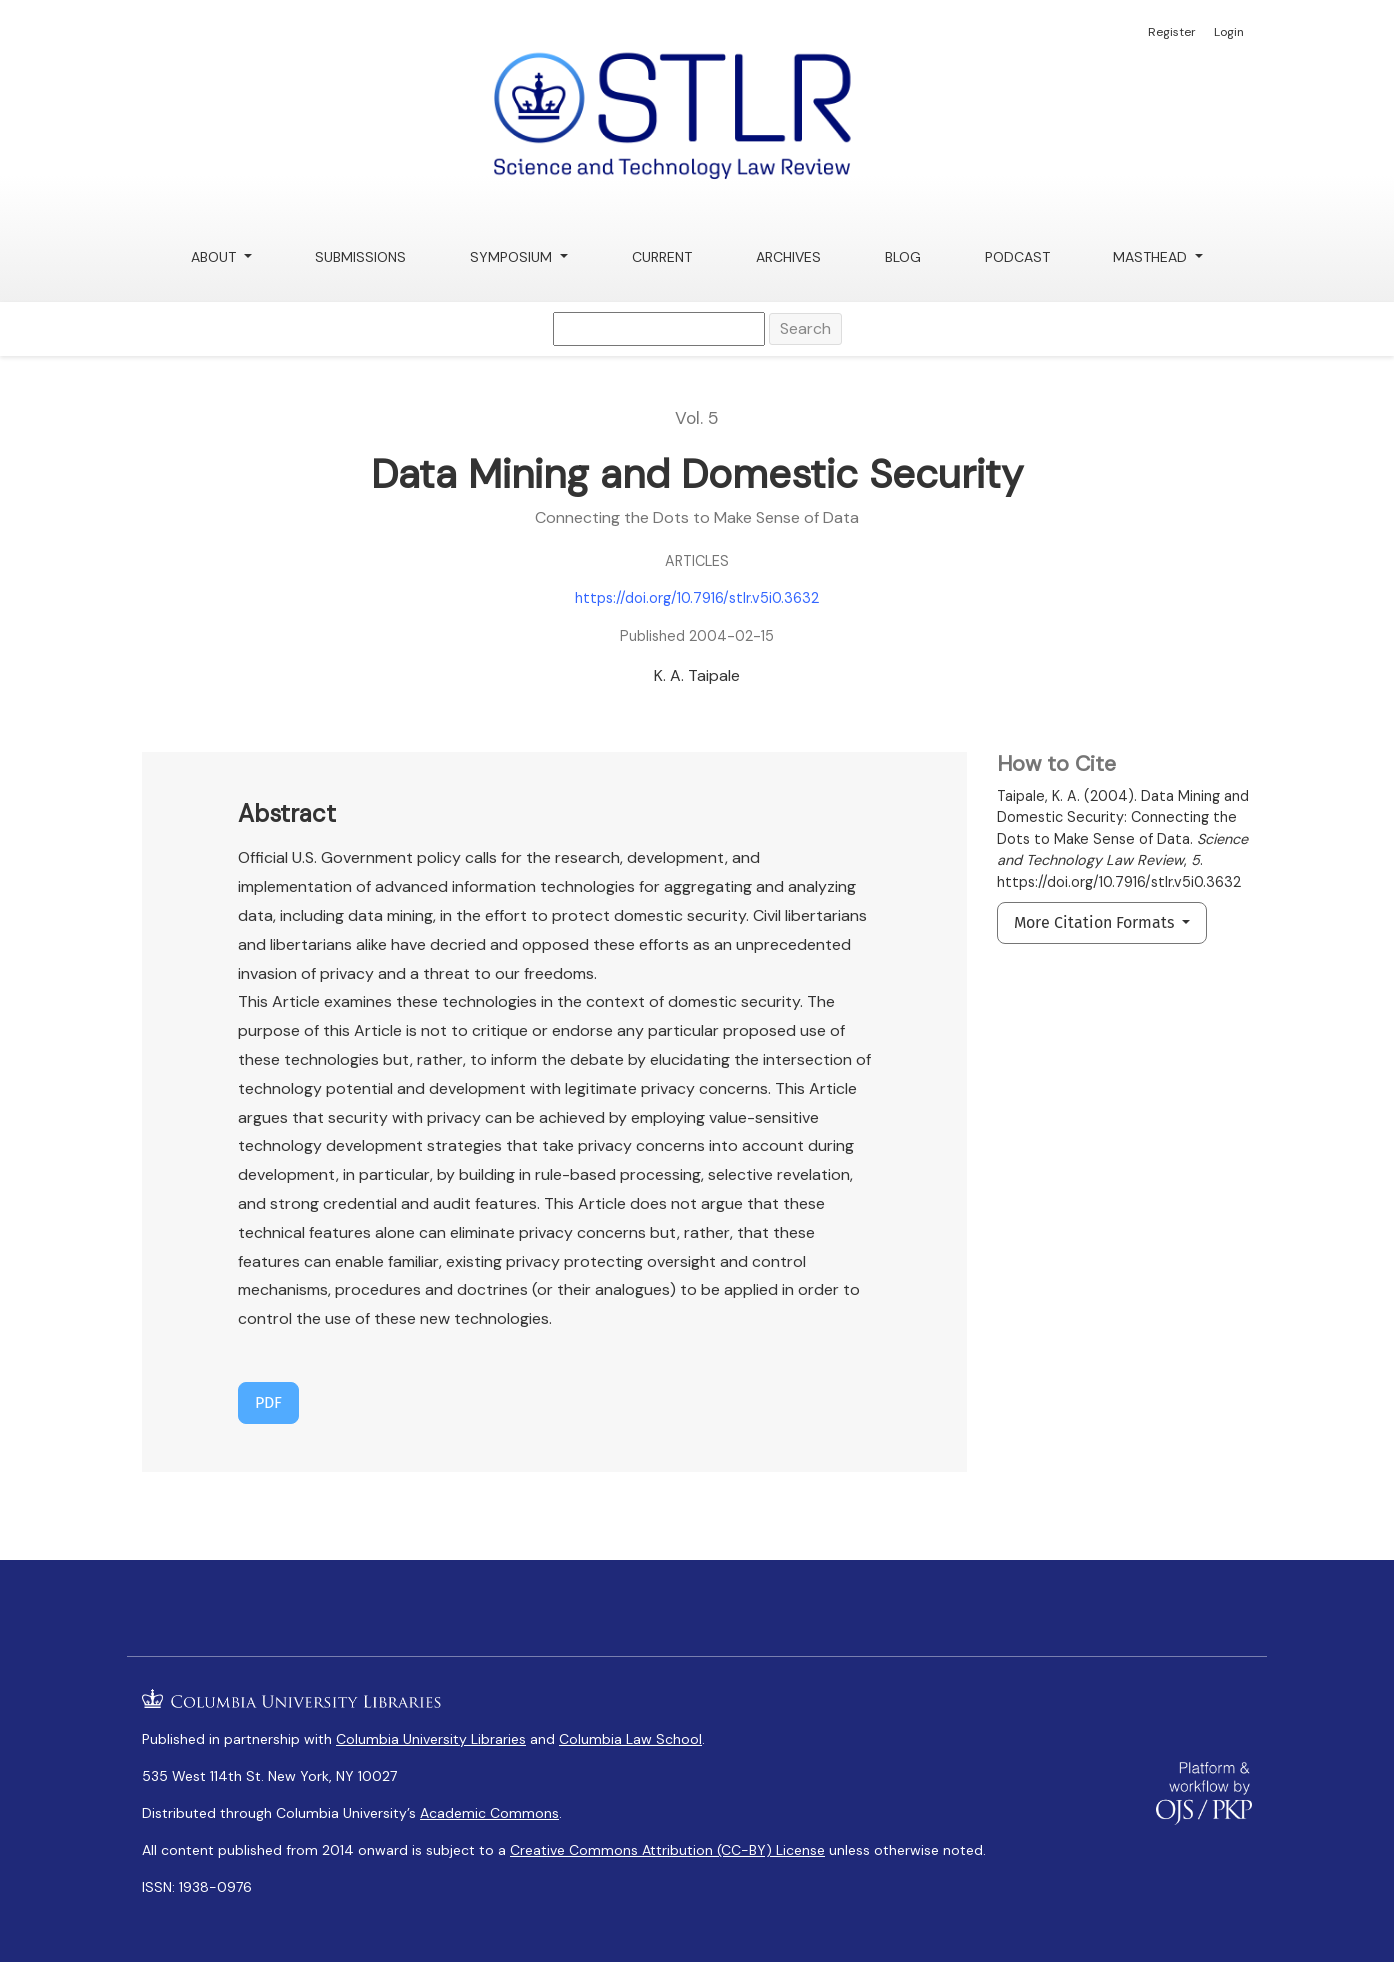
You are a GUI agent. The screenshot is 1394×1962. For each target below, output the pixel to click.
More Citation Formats (1096, 922)
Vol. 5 (697, 418)
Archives (788, 257)
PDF (268, 1402)
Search (805, 328)
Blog (903, 257)
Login (1229, 32)
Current (662, 257)
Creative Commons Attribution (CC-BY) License (667, 1850)
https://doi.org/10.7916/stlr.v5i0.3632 (697, 598)
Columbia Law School (630, 1739)
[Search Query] (659, 329)
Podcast (1017, 257)
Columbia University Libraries (431, 1739)
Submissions (360, 257)
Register (1172, 32)
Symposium (513, 257)
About (215, 257)
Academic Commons (489, 1813)
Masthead (1152, 257)
